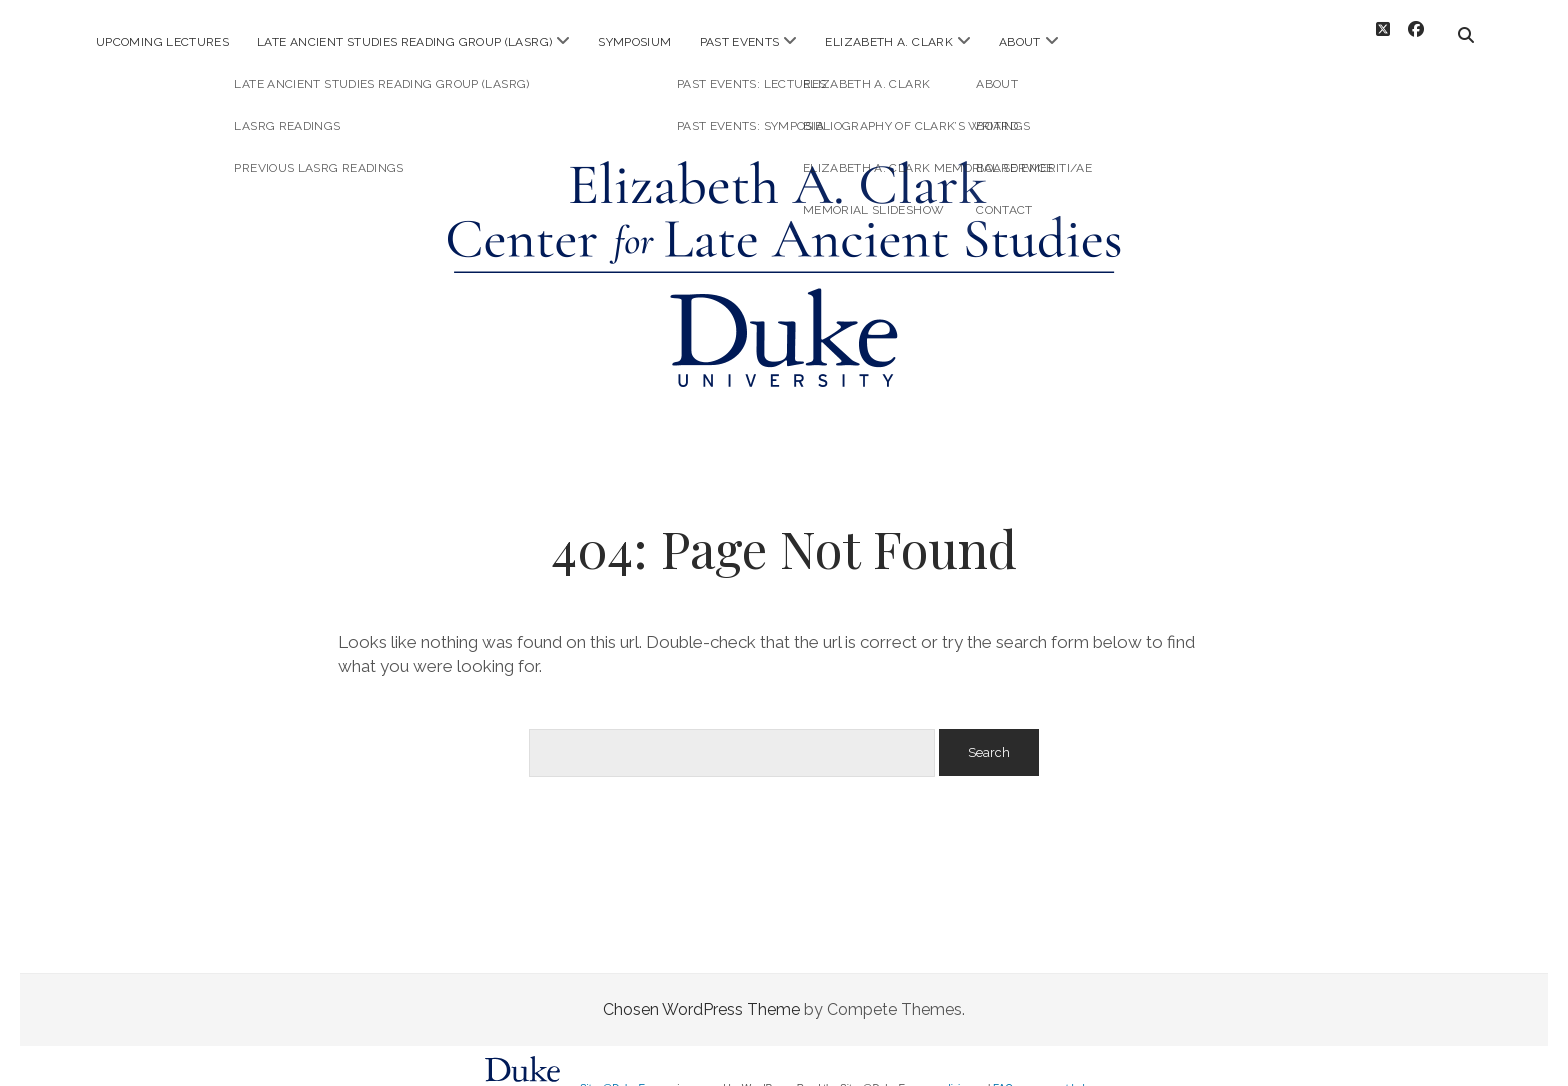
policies (953, 1072)
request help (1062, 1072)
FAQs (1005, 1072)
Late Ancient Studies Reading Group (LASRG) (404, 42)
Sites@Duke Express (627, 1072)
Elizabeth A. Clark (888, 42)
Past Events (740, 42)
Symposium (634, 42)
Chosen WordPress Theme (701, 993)
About (1020, 42)
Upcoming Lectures (162, 42)
